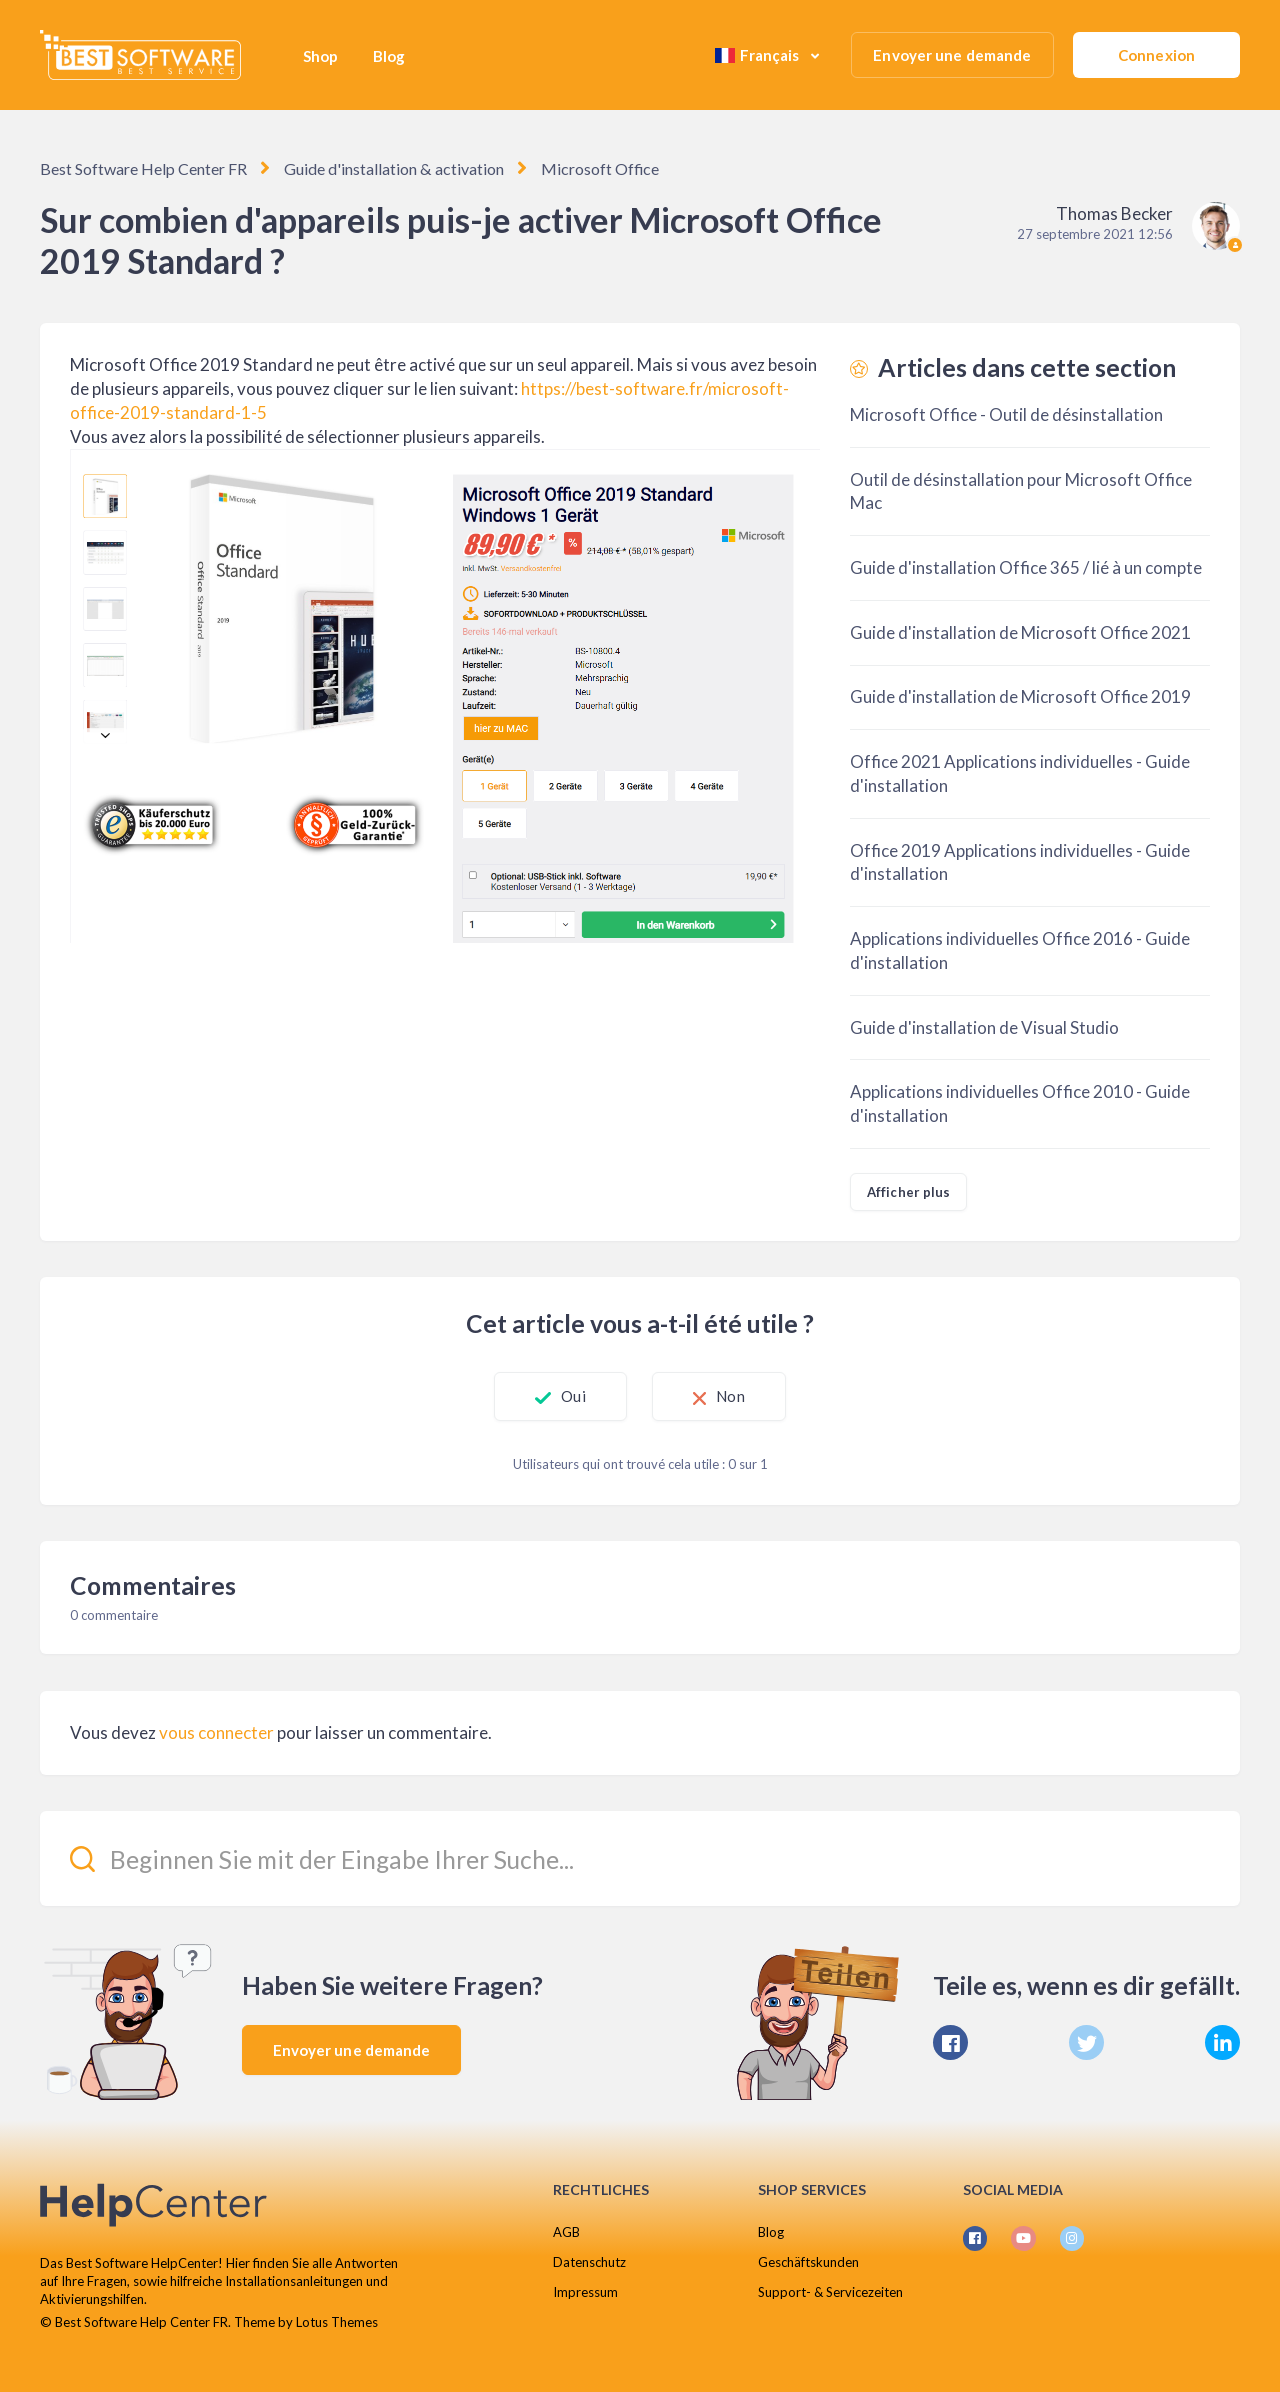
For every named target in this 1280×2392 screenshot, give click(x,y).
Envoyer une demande (952, 55)
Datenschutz (589, 2262)
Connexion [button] (1156, 55)
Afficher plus (908, 1191)
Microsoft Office (599, 168)
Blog (389, 56)
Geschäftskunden (808, 2262)
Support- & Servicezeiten (830, 2292)
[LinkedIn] (1222, 2042)
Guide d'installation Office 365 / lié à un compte (1026, 567)
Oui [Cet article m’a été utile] (572, 1396)
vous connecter (216, 1732)
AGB (566, 2232)
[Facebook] (950, 2042)
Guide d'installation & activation (393, 168)
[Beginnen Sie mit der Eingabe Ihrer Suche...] (640, 1858)
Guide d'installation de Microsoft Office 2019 (1020, 696)
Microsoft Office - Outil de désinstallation (1006, 414)
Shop (320, 56)
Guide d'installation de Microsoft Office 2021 (1020, 632)
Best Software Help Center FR (143, 168)
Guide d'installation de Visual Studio (984, 1026)
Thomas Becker (1114, 213)
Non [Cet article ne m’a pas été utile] (732, 1396)
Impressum (585, 2292)
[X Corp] (1086, 2042)
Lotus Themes (337, 2322)
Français (759, 55)
